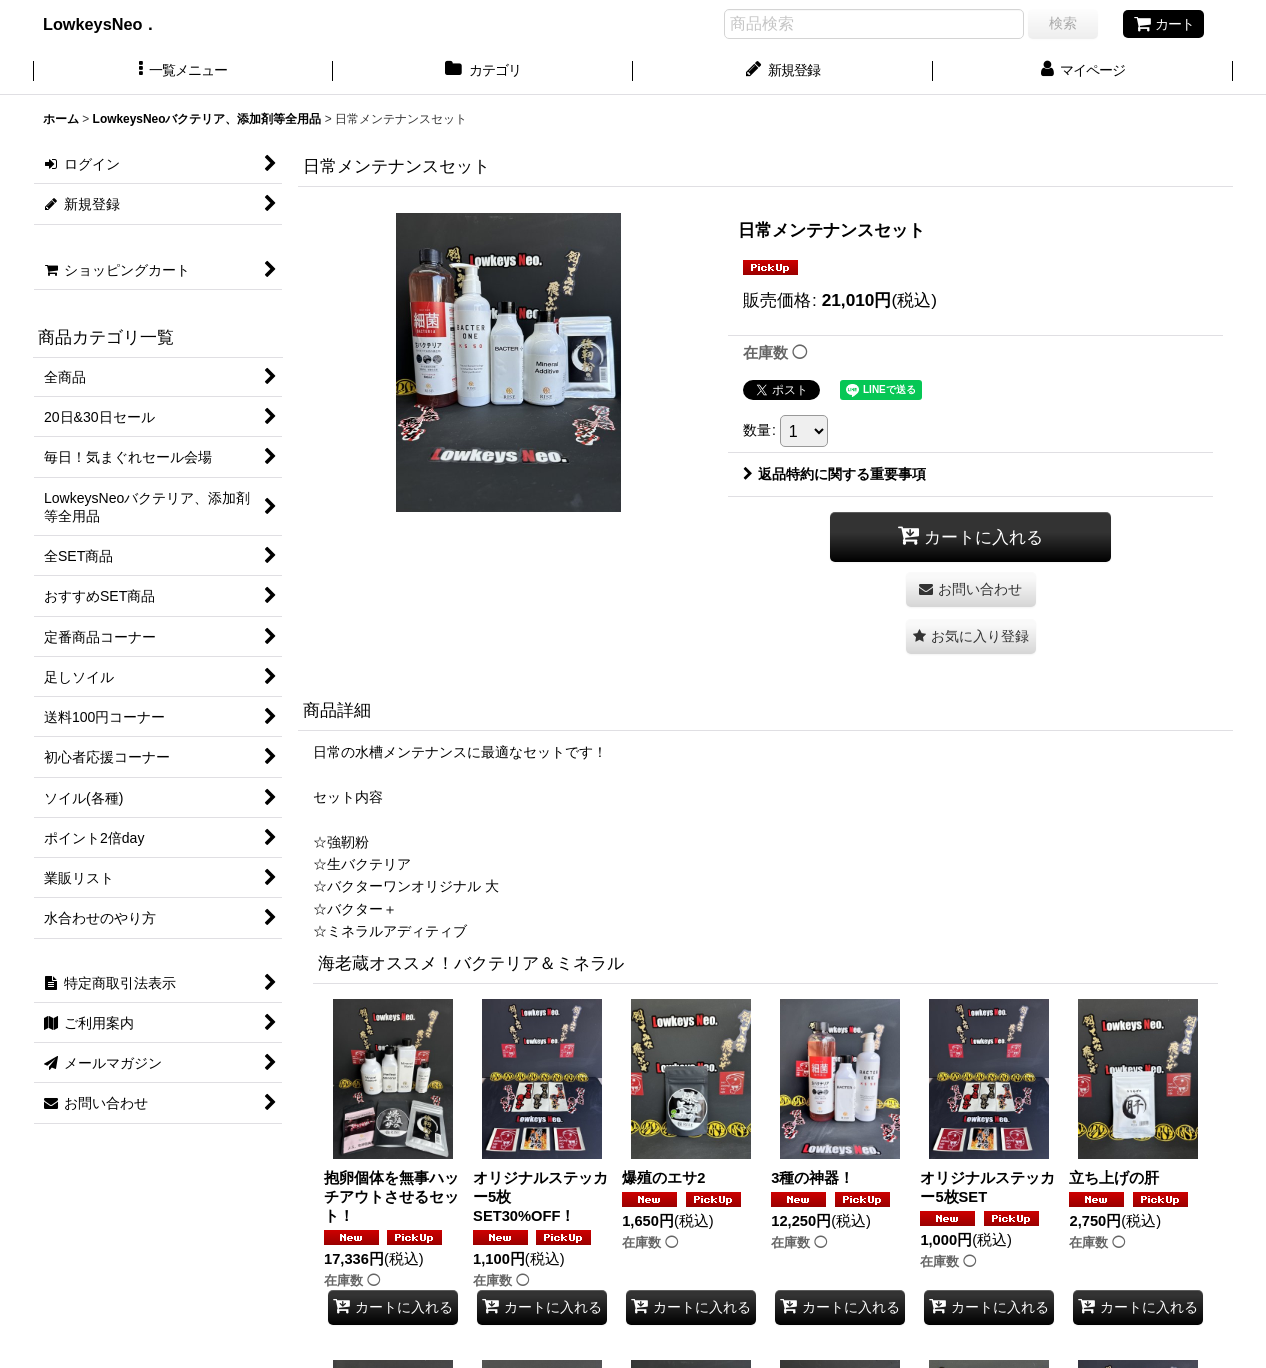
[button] (183, 72)
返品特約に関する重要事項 (834, 474)
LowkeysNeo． (116, 24)
